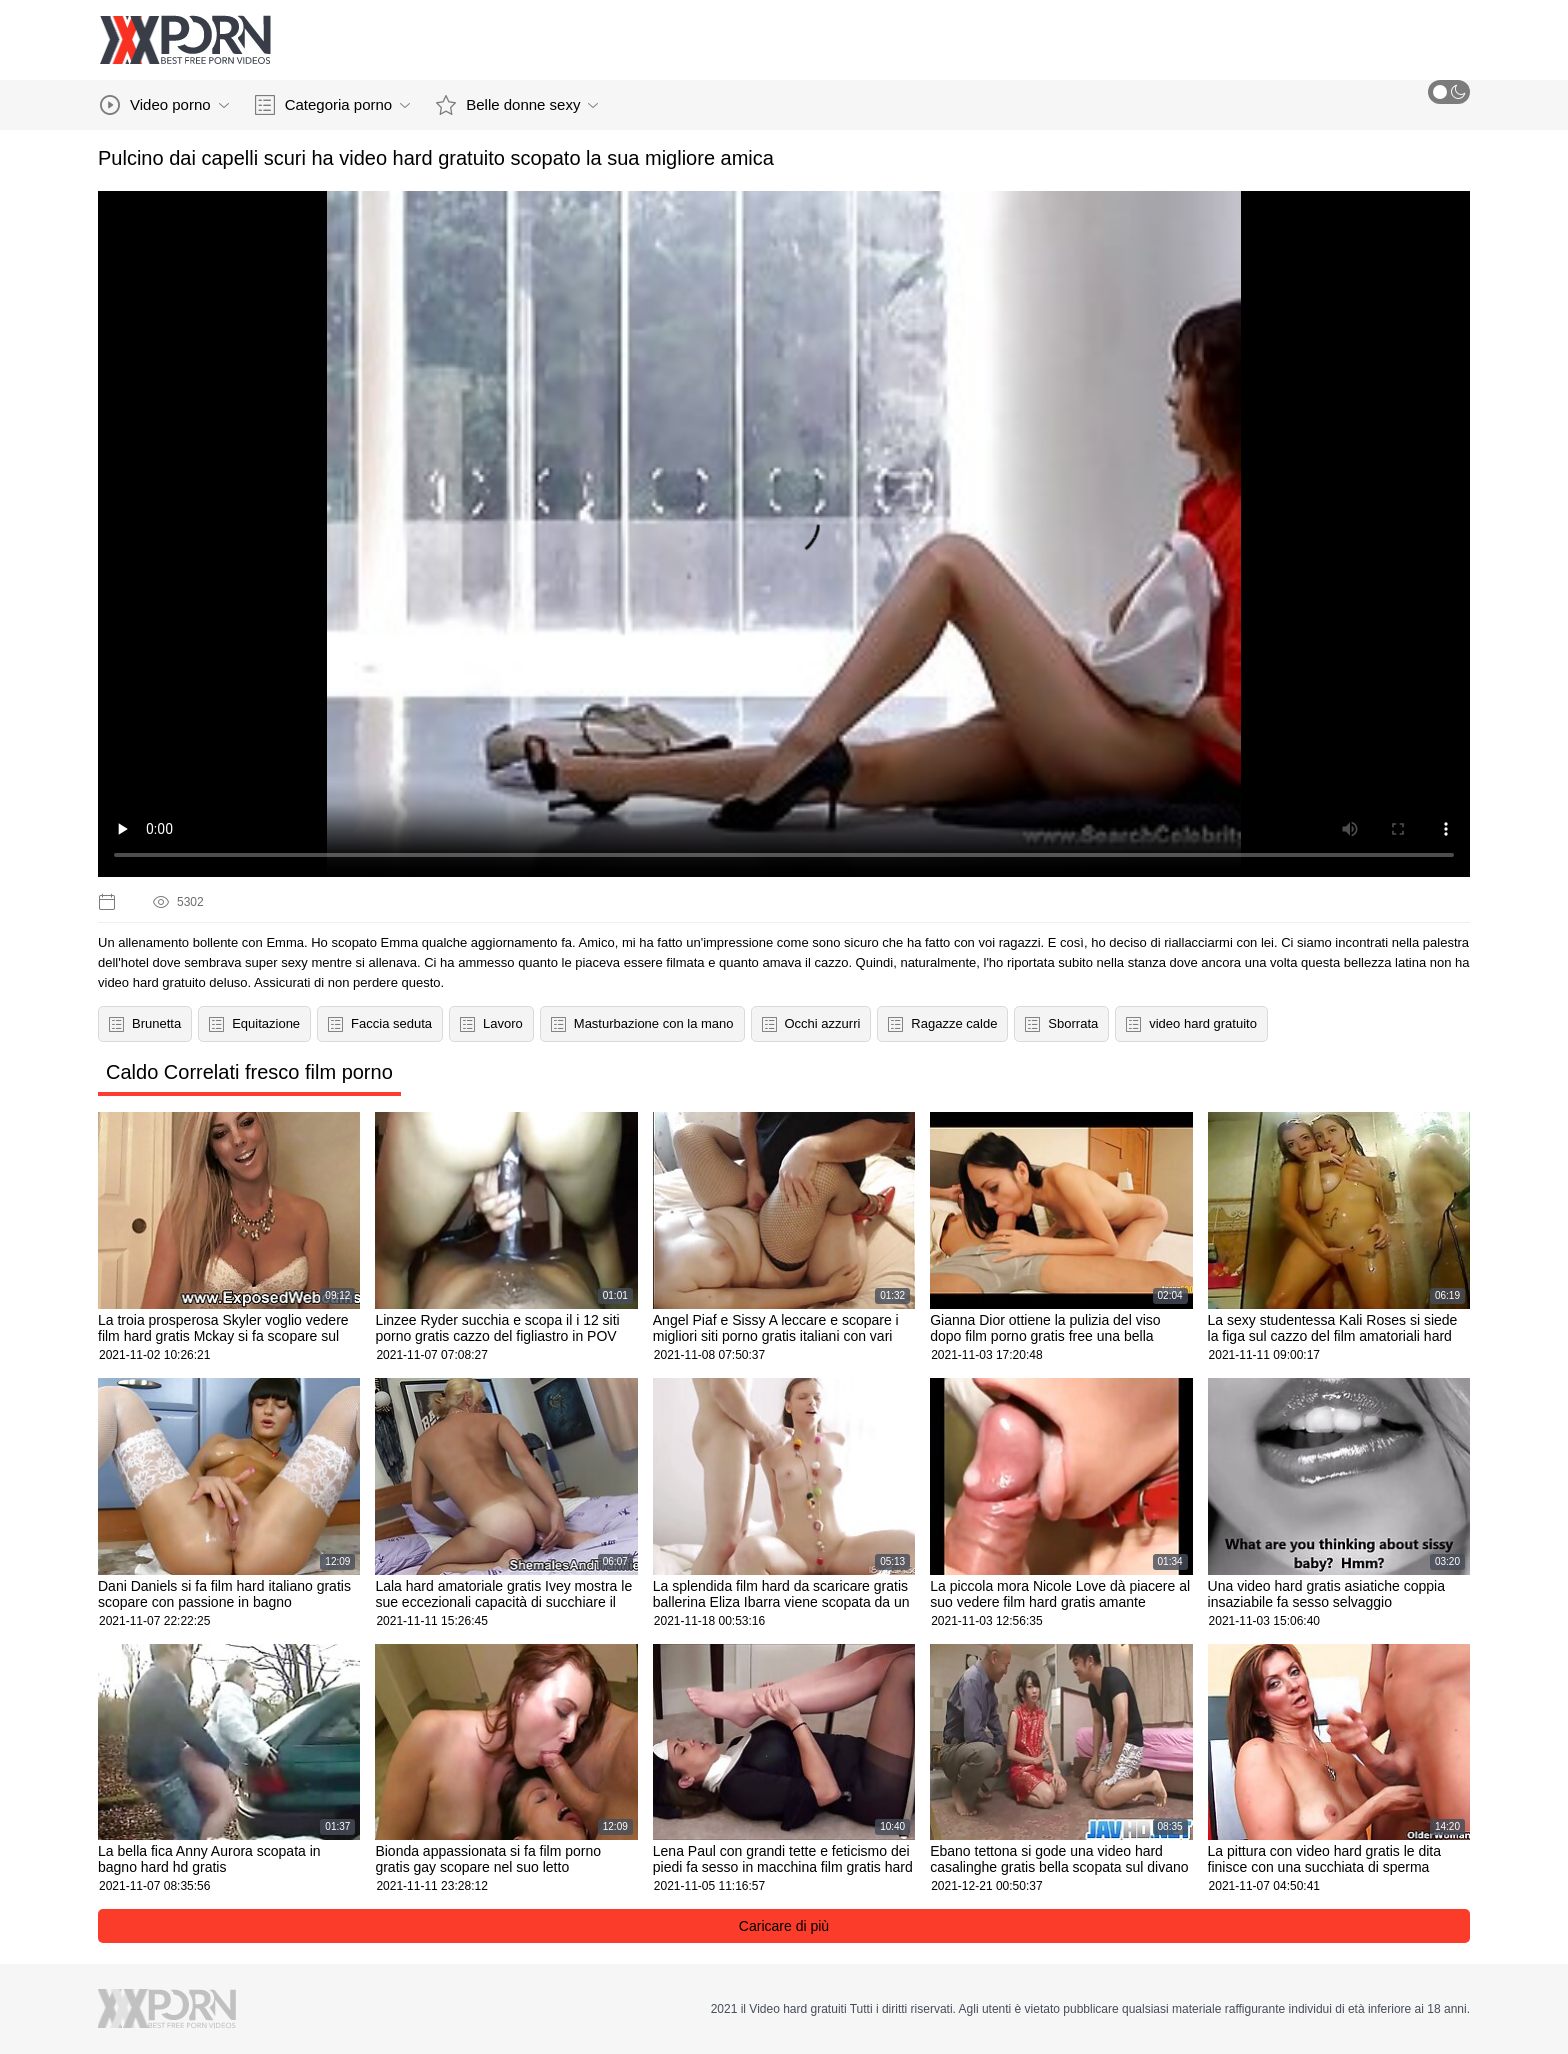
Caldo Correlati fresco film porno (249, 1072)
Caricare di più (784, 1926)
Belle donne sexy (517, 105)
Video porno (164, 105)
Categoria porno (333, 105)
